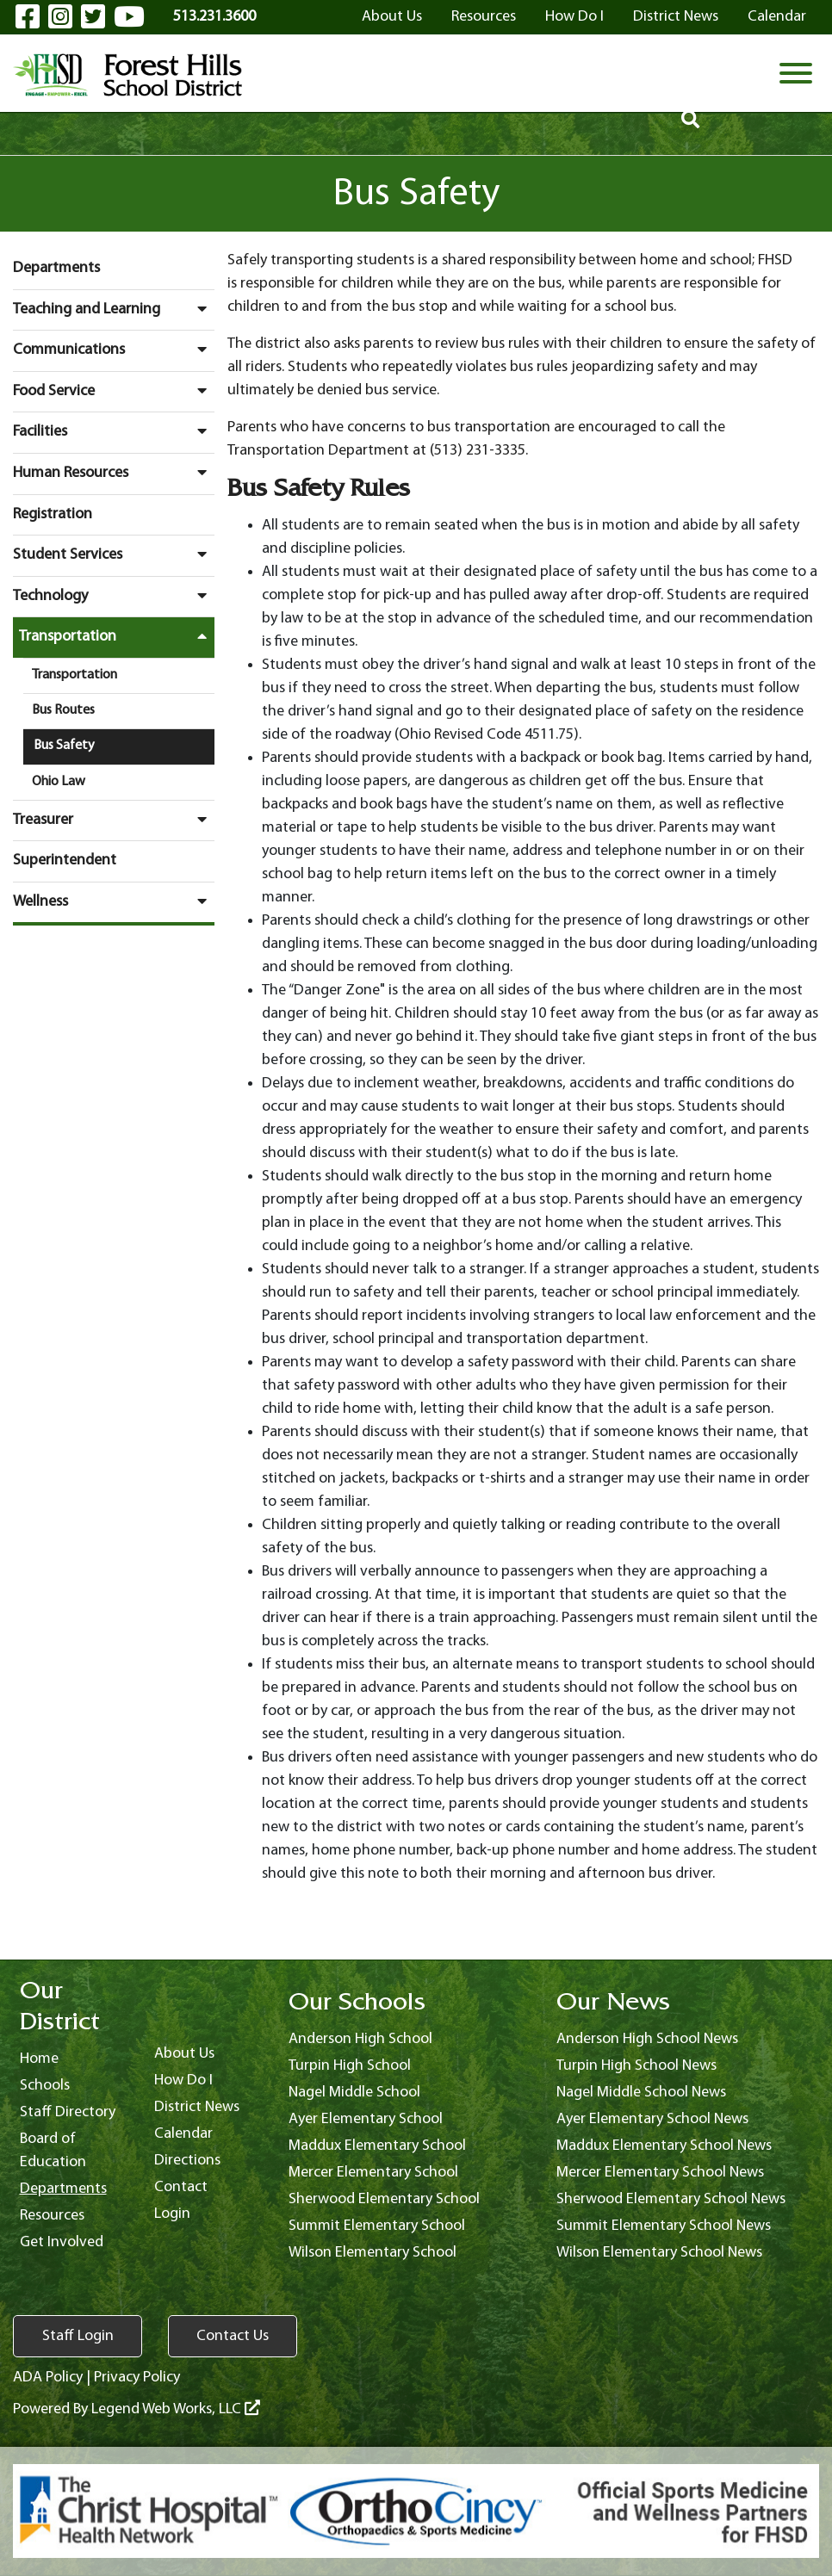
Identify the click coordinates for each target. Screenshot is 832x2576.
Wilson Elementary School (372, 2253)
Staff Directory (67, 2112)
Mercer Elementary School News (660, 2172)
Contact (181, 2187)
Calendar (777, 17)
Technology (113, 595)
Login (172, 2214)
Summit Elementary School (377, 2226)
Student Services (113, 554)
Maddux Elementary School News (664, 2146)
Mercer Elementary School (373, 2172)
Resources (483, 17)
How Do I (574, 17)
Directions (187, 2160)
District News (675, 17)
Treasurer (113, 819)
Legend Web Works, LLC (175, 2409)
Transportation (116, 636)
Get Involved (61, 2242)
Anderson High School (360, 2039)
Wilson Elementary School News (659, 2253)
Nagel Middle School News (641, 2092)
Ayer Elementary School (366, 2119)
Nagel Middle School (354, 2092)
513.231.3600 (214, 17)
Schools (45, 2086)
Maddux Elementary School (377, 2146)
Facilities (113, 431)
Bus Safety (64, 745)
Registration (52, 514)
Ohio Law (58, 782)
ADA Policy (48, 2377)
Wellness (113, 901)
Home (39, 2059)
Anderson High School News (647, 2039)
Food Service (113, 390)
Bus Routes (63, 710)
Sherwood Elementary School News (670, 2199)
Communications (113, 349)
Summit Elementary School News (663, 2226)
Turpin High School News (636, 2066)
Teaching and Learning (113, 309)
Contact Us (232, 2336)
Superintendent (64, 860)
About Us (392, 17)
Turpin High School (350, 2066)
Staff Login (78, 2336)
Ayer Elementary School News (652, 2119)
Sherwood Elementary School (384, 2199)
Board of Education (53, 2150)
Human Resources (113, 472)
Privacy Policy (137, 2377)
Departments (56, 268)
